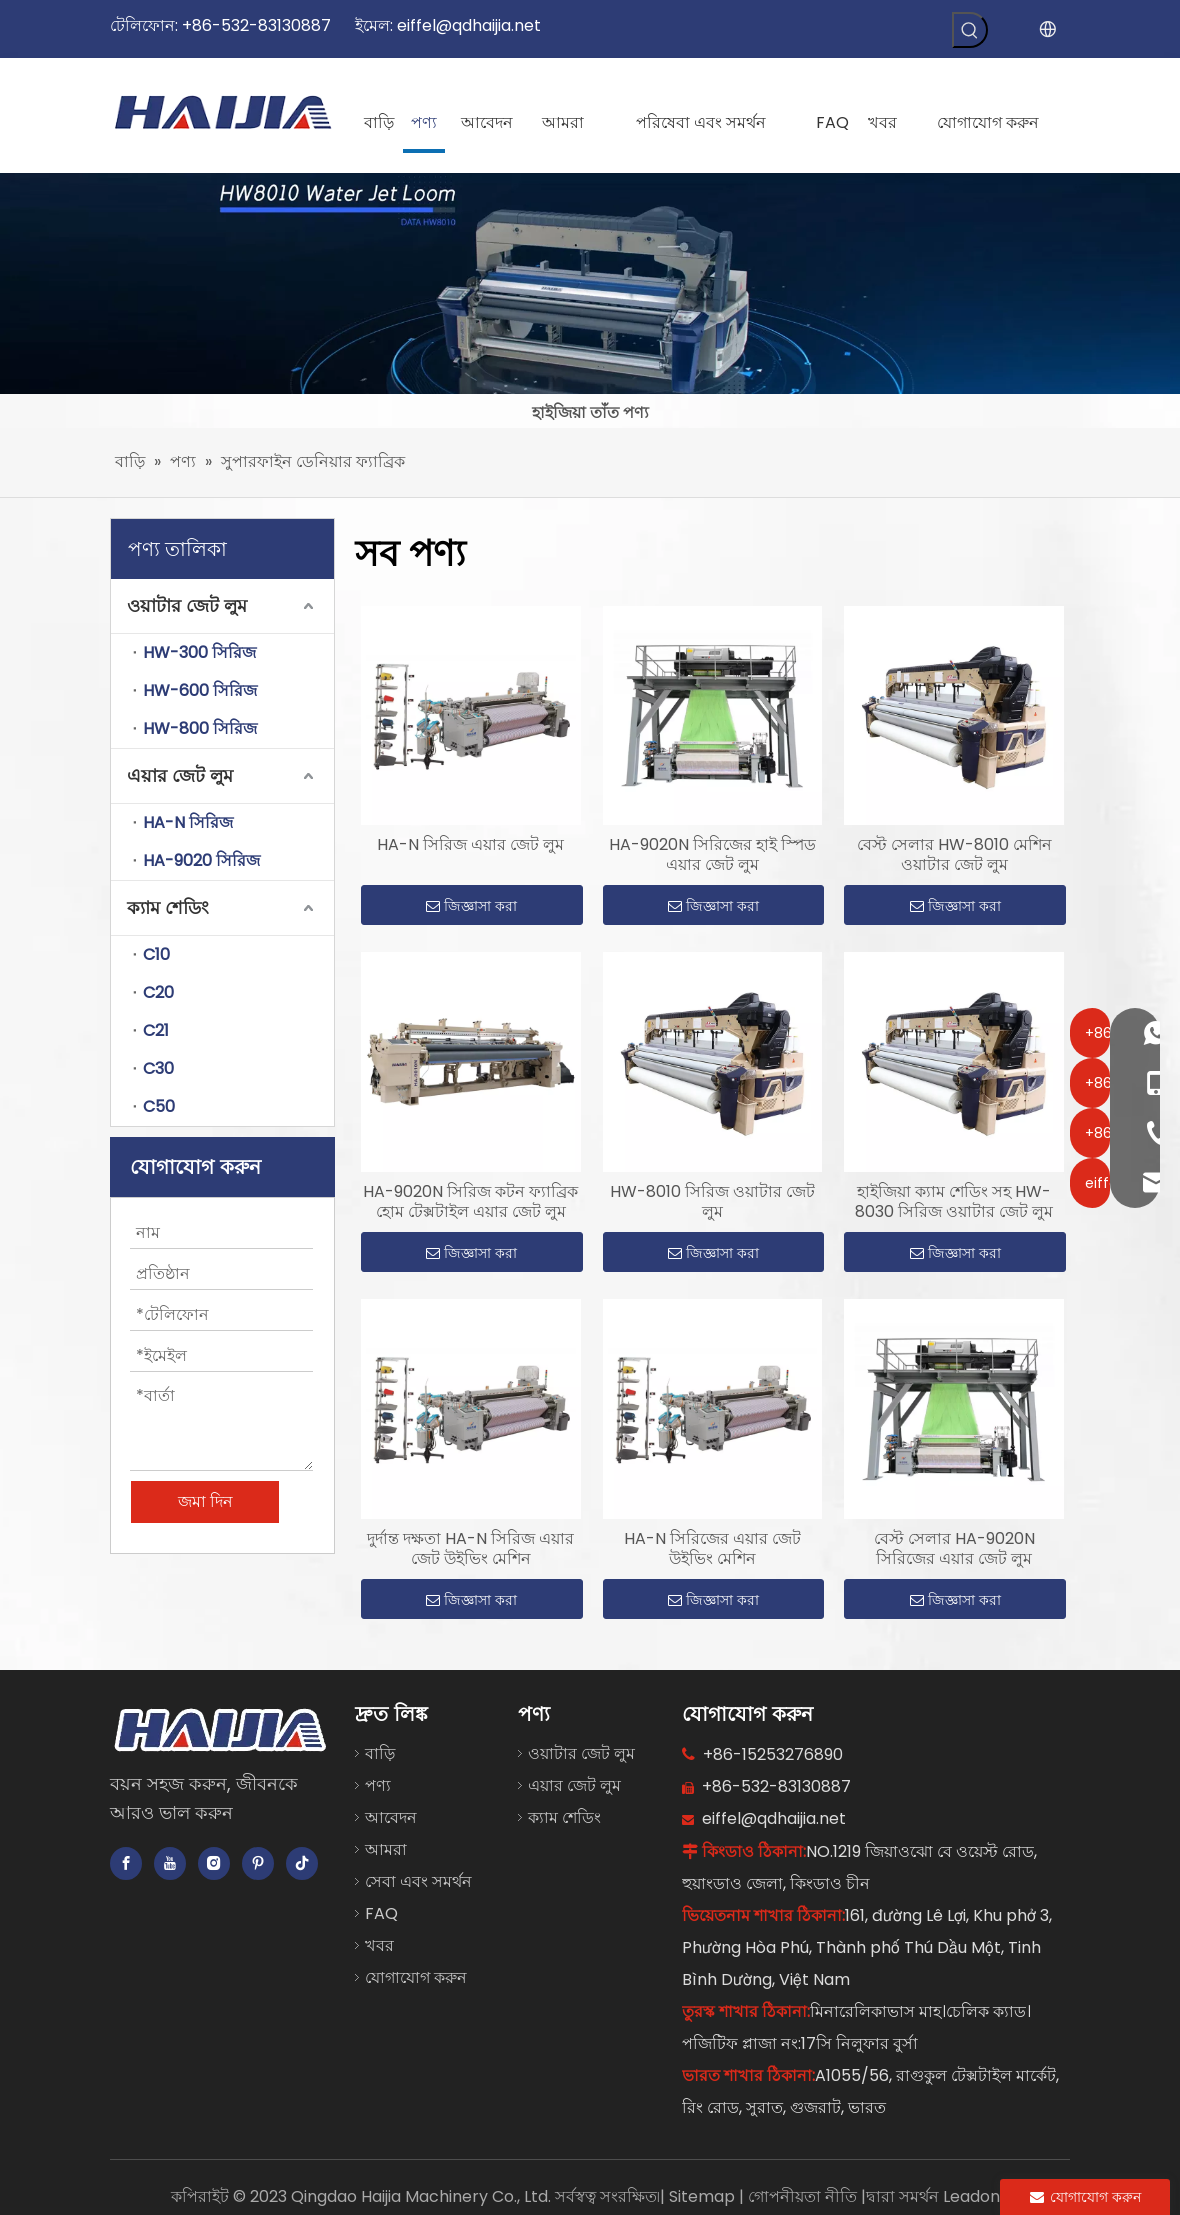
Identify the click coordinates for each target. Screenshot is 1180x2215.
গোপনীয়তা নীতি (804, 2196)
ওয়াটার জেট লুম (187, 605)
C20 (158, 992)
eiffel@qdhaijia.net (469, 25)
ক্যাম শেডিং (168, 907)
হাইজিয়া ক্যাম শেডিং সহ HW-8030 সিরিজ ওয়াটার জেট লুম (954, 1202)
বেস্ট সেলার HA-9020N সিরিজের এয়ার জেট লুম (954, 1549)
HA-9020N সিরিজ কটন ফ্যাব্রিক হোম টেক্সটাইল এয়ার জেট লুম (470, 1202)
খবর (379, 1945)
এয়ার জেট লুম (180, 775)
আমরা (386, 1849)
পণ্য (378, 1785)
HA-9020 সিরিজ (201, 860)
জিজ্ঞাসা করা (471, 906)
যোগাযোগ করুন (416, 1977)
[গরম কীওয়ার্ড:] (970, 30)
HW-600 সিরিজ (200, 690)
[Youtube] (170, 1863)
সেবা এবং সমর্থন (418, 1881)
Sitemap (704, 2196)
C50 (159, 1106)
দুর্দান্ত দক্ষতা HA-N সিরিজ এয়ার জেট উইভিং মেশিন (470, 1549)
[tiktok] (302, 1863)
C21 (156, 1030)
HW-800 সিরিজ (200, 728)
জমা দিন (205, 1501)
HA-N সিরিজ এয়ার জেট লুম (470, 845)
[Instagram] (214, 1863)
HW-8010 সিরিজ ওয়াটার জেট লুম (712, 1202)
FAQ (381, 1913)
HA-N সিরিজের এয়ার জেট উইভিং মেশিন (712, 1549)
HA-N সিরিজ (188, 822)
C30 (158, 1068)
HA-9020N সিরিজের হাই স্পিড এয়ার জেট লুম (712, 855)
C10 (156, 954)
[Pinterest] (258, 1863)
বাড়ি (380, 1753)
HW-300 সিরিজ (199, 652)
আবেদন (391, 1817)
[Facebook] (126, 1863)
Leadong (976, 2196)
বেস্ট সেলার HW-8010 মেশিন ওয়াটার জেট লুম (954, 855)
